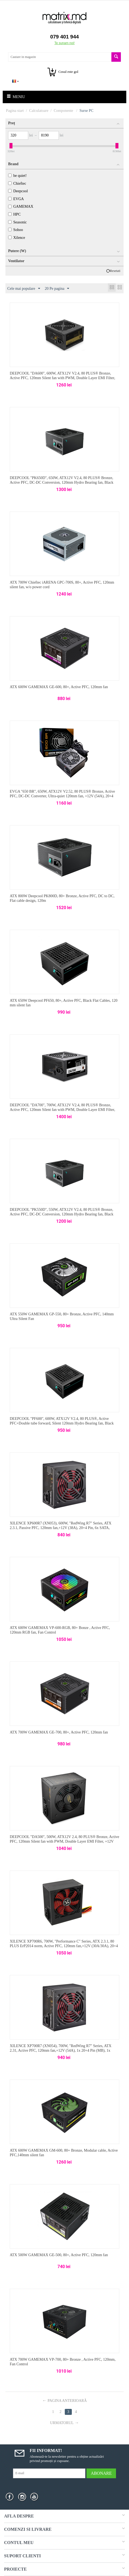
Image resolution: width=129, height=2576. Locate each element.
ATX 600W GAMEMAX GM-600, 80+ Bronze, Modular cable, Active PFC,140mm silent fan (64, 2152)
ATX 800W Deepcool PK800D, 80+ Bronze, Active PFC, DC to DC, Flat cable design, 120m (62, 898)
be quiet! (17, 176)
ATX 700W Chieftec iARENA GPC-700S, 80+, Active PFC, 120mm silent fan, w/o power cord (62, 584)
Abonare (101, 2473)
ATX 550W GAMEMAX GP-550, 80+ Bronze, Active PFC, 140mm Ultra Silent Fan (62, 1316)
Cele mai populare (23, 288)
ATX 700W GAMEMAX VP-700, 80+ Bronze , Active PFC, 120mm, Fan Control (62, 2361)
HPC (14, 214)
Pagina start (15, 111)
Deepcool (18, 191)
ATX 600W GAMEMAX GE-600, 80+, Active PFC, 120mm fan (59, 687)
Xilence (16, 238)
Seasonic (17, 222)
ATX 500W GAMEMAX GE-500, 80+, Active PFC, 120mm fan (59, 2255)
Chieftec (17, 183)
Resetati (115, 271)
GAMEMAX (20, 206)
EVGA (16, 199)
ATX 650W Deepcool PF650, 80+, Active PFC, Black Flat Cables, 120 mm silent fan (63, 1002)
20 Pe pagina (57, 288)
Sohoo (15, 230)
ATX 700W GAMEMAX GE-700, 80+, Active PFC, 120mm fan (59, 1732)
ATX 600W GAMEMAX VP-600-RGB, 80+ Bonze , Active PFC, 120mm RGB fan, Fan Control (60, 1630)
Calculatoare (39, 111)
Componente (64, 111)
